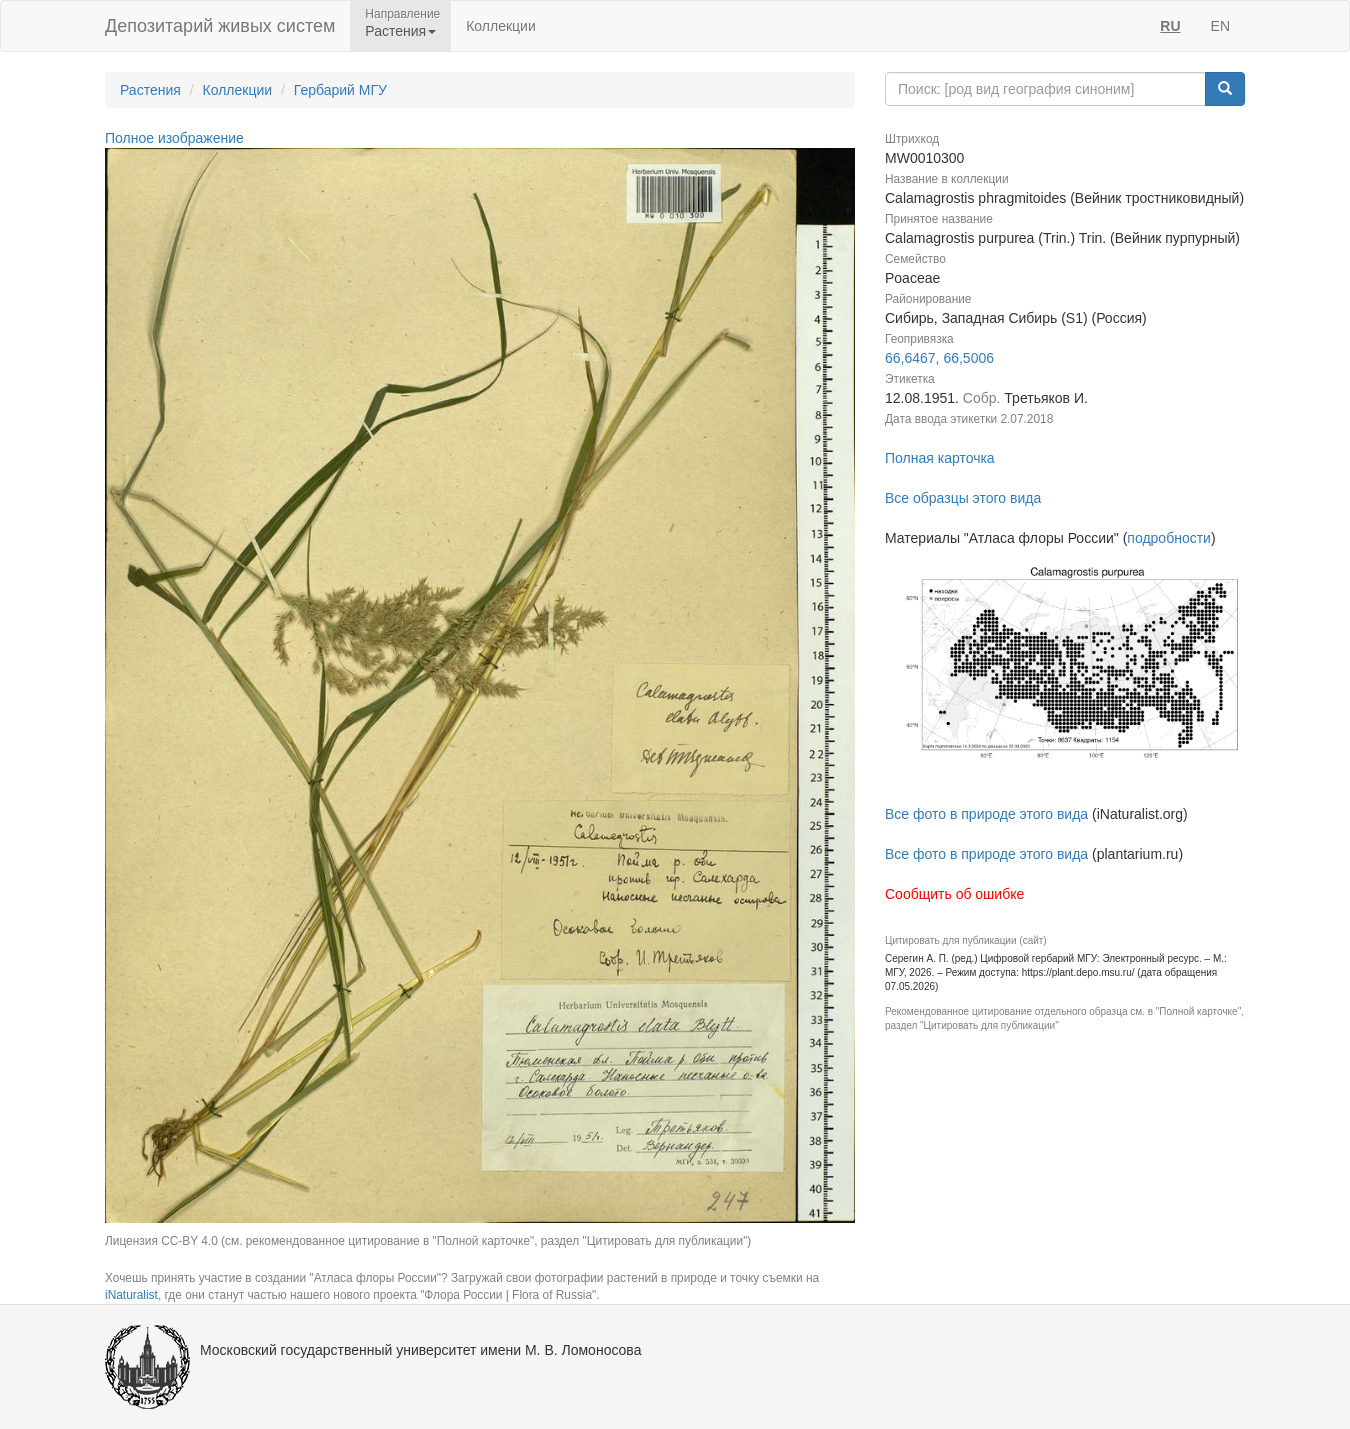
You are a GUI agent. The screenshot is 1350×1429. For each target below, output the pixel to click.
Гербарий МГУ (340, 90)
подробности (1169, 538)
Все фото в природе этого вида (986, 814)
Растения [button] (400, 31)
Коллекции (501, 26)
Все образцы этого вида (963, 498)
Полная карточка (940, 458)
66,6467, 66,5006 (939, 358)
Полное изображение (174, 138)
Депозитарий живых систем (220, 26)
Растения (150, 90)
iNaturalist (131, 1295)
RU (1170, 26)
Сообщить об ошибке (954, 894)
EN (1220, 26)
